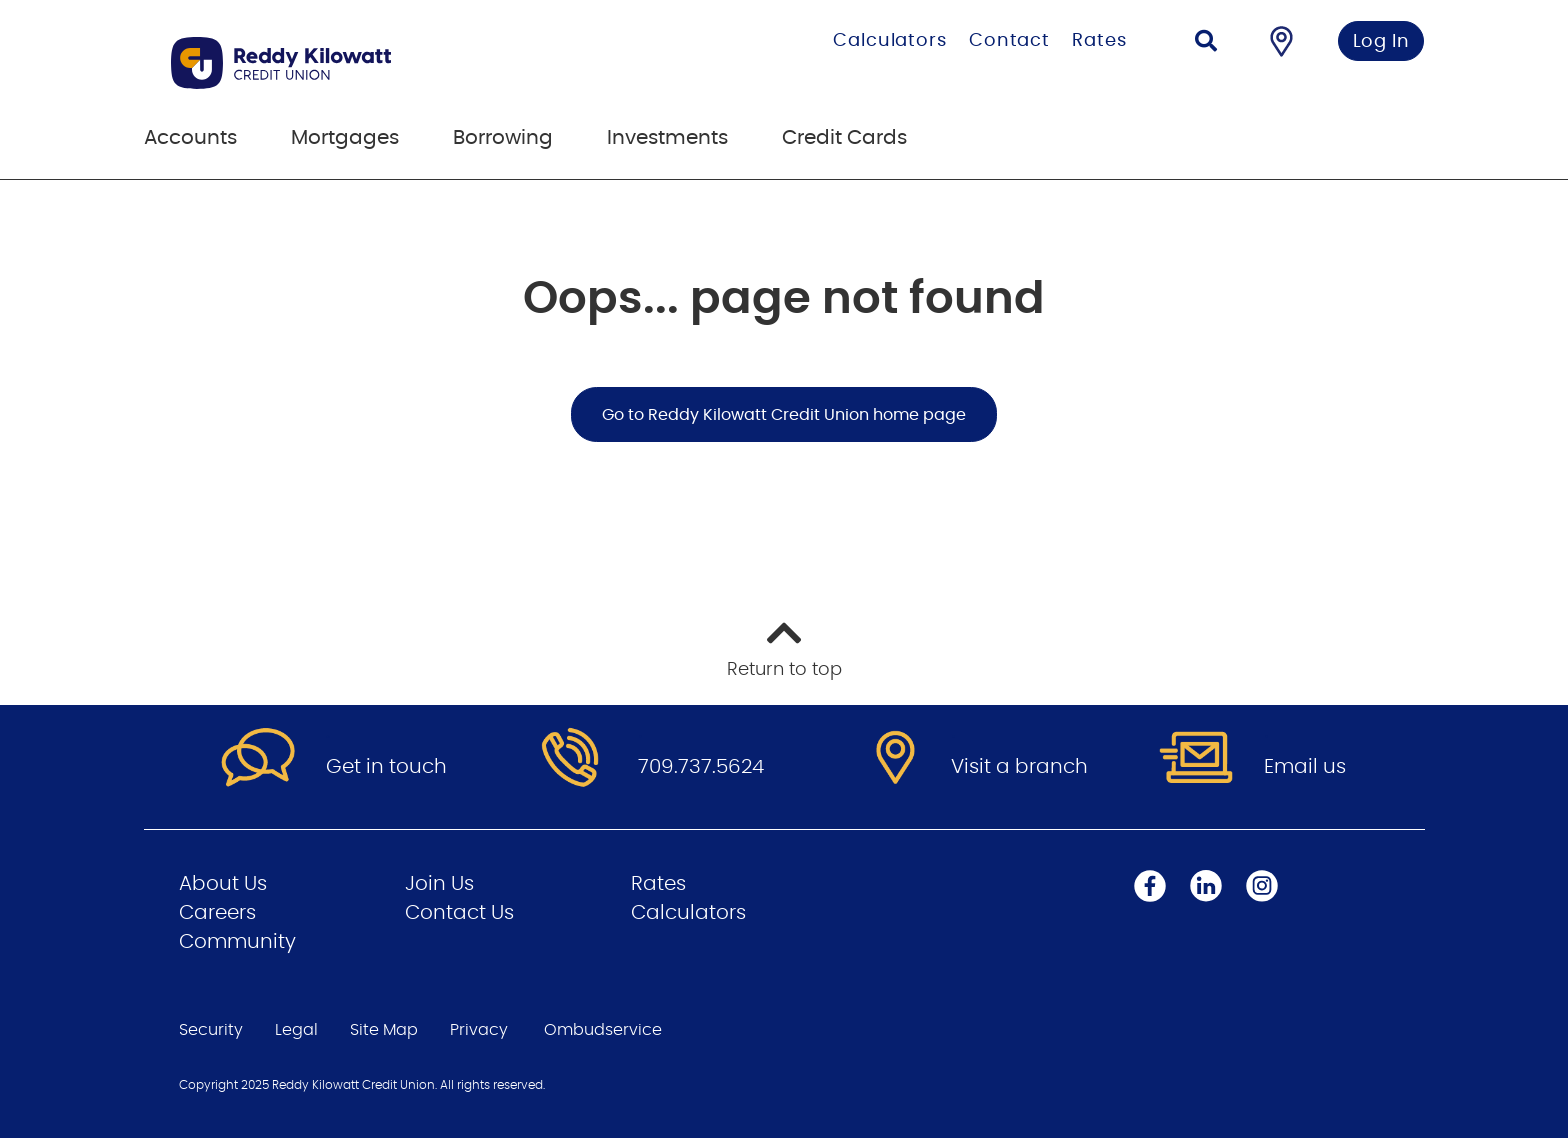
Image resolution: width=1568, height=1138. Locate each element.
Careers (217, 913)
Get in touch (386, 767)
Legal (296, 1030)
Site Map (384, 1030)
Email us (1305, 767)
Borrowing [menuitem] (503, 138)
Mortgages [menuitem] (345, 138)
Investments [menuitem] (667, 138)
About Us (223, 884)
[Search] (1206, 43)
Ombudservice (603, 1030)
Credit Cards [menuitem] (844, 138)
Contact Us (459, 913)
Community (237, 942)
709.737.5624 (701, 767)
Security (211, 1030)
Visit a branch (1019, 767)
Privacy (479, 1030)
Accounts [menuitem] (190, 138)
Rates (1099, 41)
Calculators (890, 41)
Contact (1009, 41)
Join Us (439, 884)
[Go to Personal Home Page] (381, 63)
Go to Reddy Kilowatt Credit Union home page (784, 415)
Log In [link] (1381, 42)
